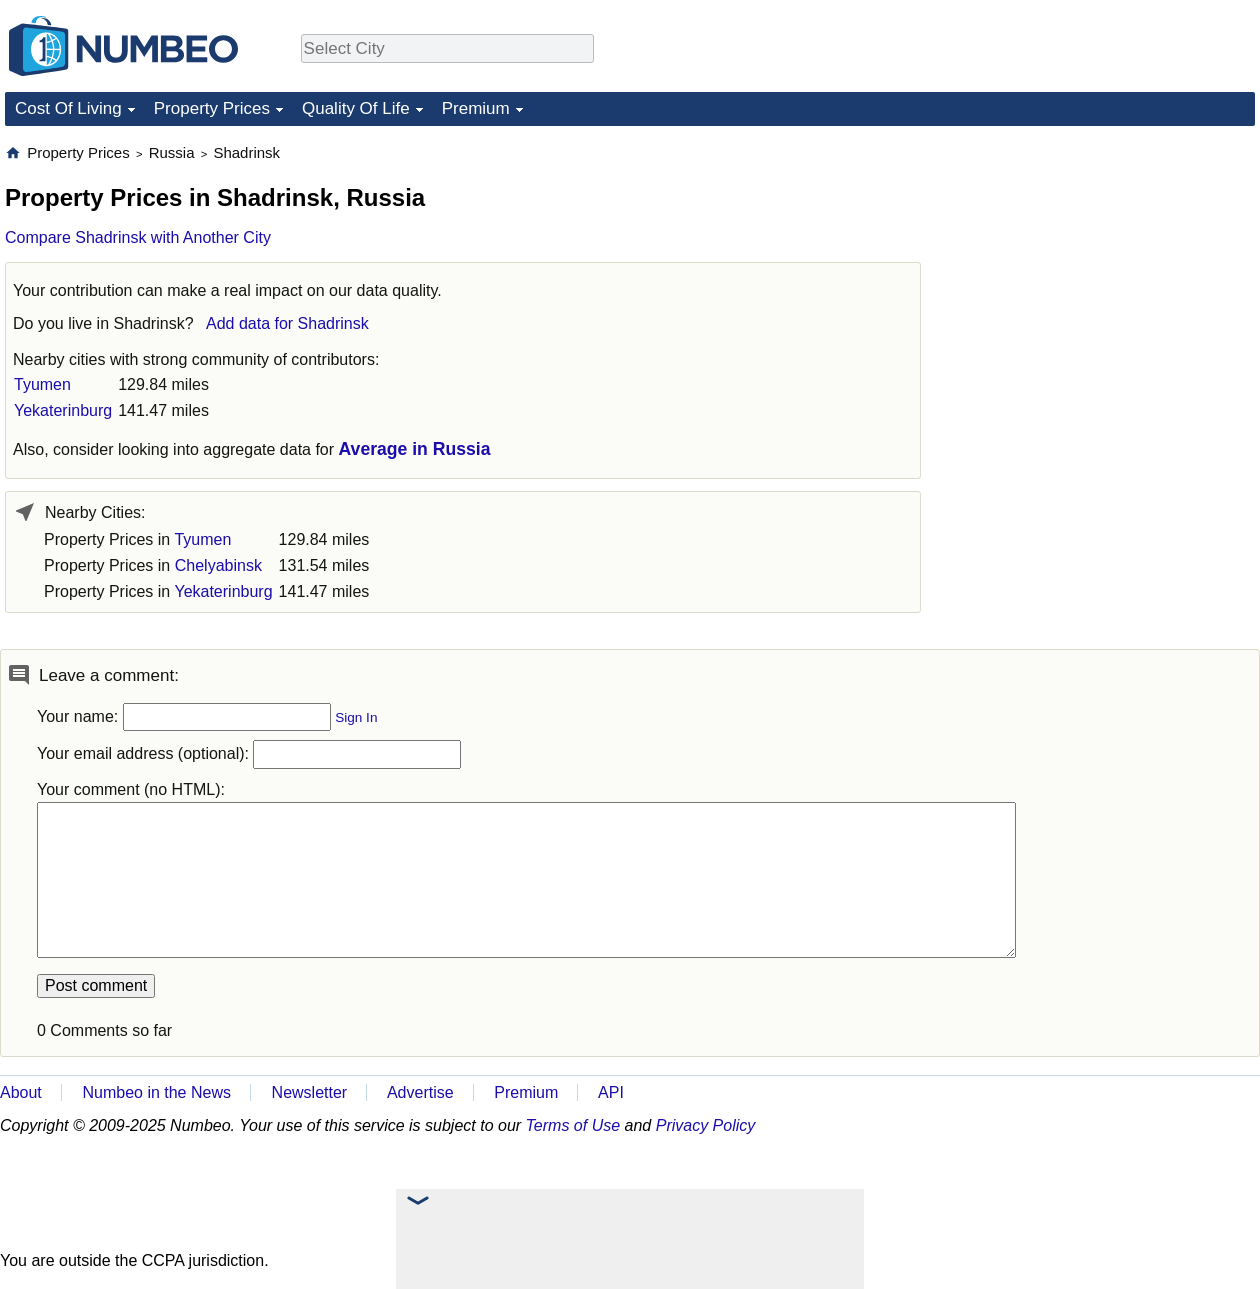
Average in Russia (415, 449)
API (611, 1092)
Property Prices (212, 108)
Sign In (356, 717)
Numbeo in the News (156, 1092)
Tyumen (42, 384)
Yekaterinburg (63, 410)
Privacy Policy (706, 1125)
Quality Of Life (356, 108)
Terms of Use (573, 1125)
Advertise (420, 1092)
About (21, 1092)
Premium (476, 108)
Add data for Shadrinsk (287, 323)
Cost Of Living (68, 108)
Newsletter (310, 1092)
